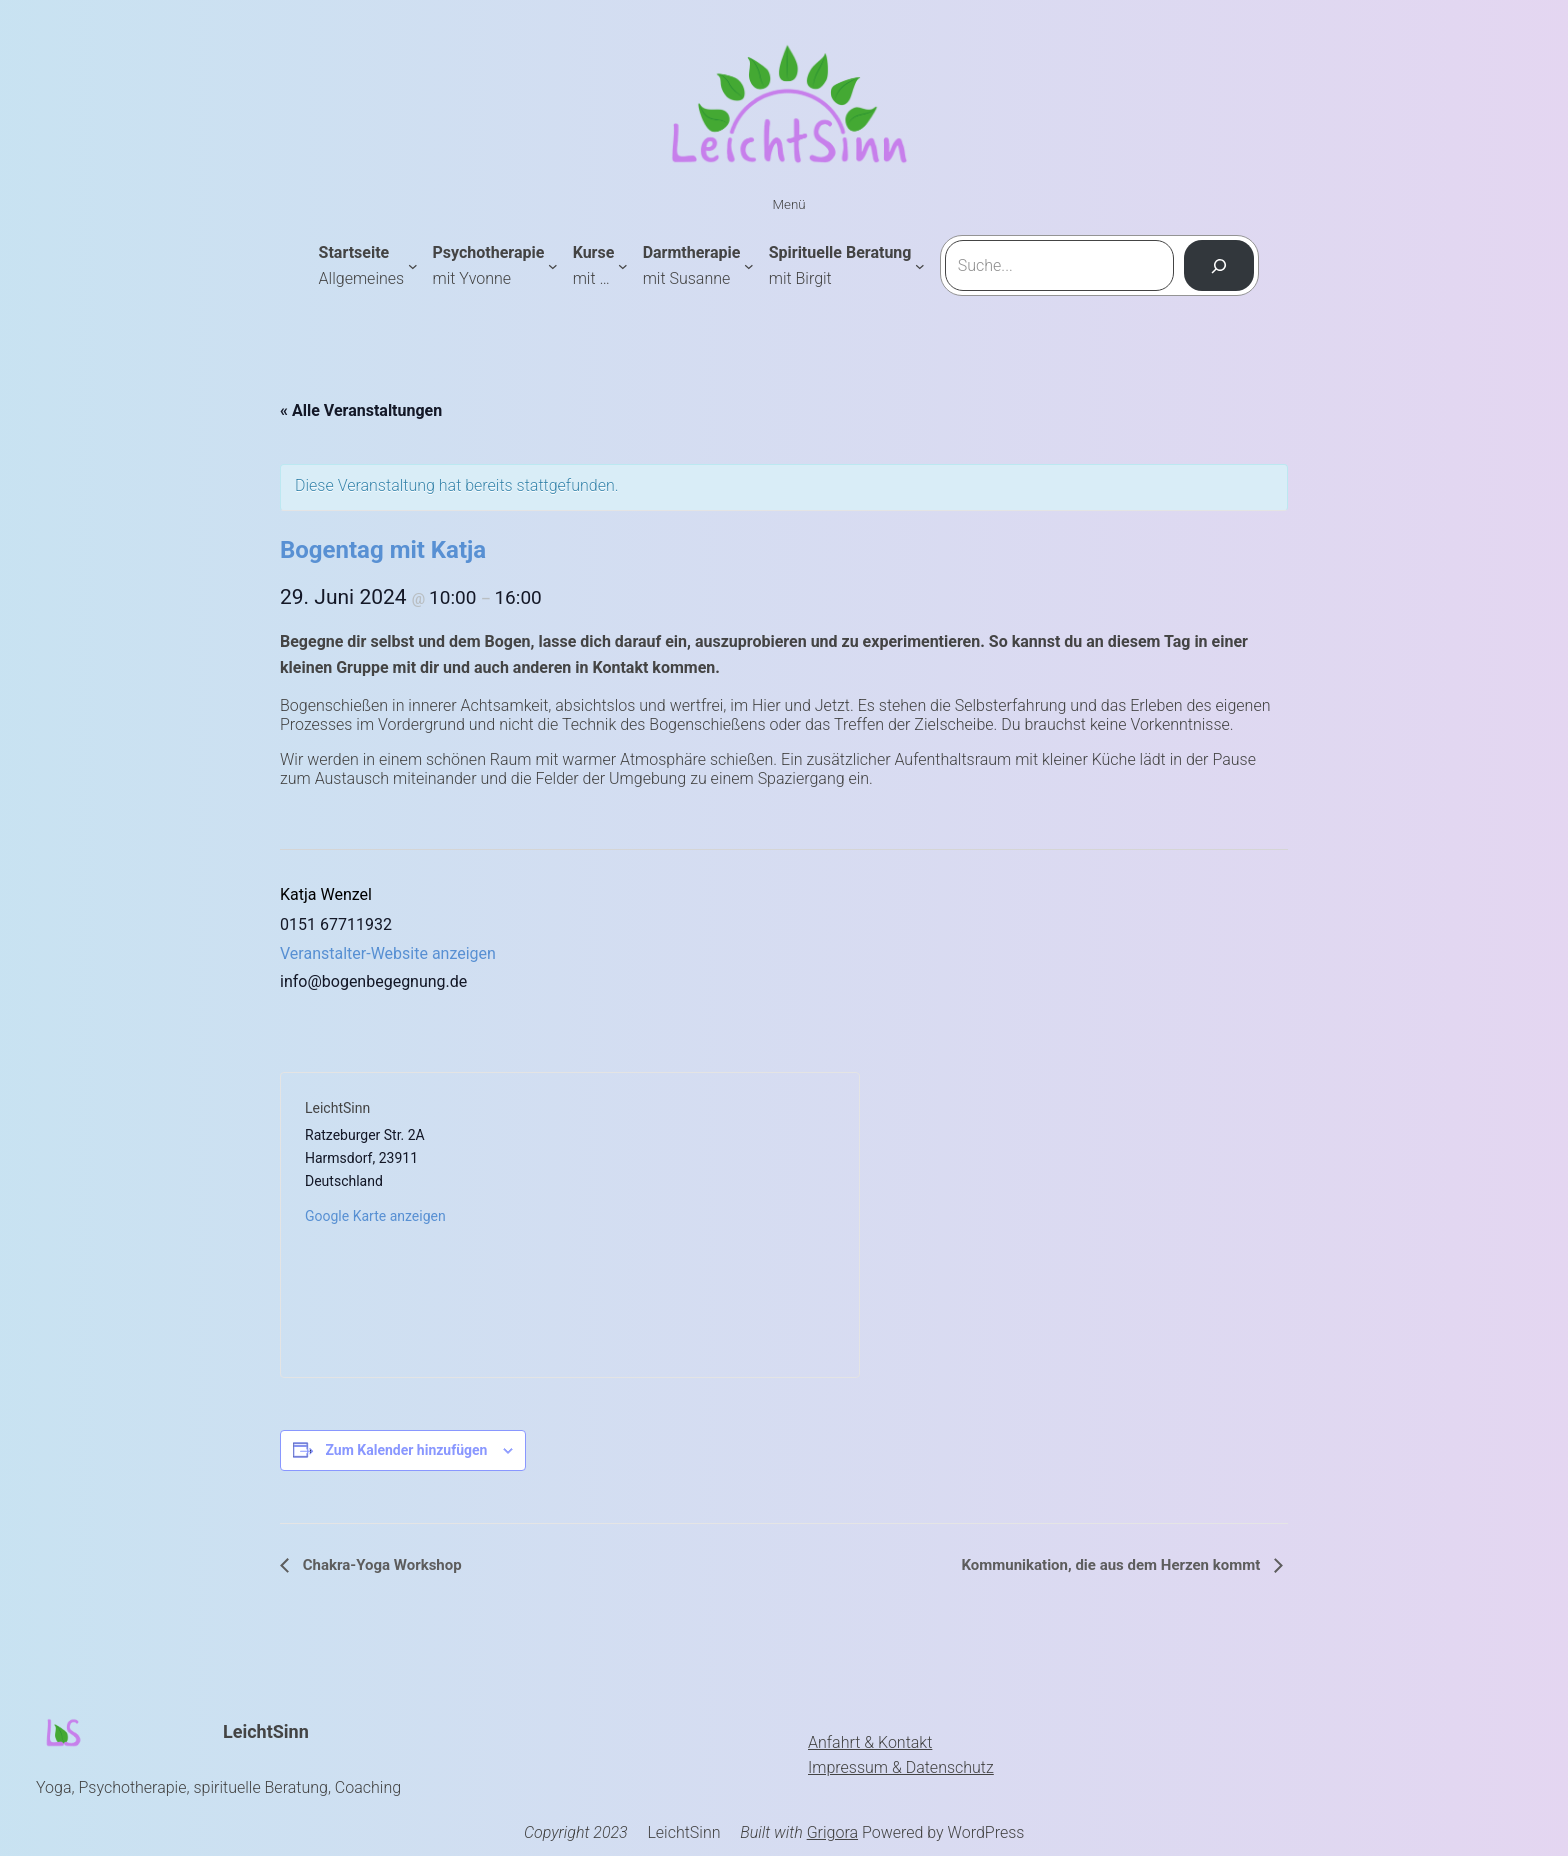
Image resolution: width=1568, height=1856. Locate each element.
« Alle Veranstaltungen (361, 410)
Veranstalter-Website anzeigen (388, 953)
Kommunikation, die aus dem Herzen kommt (1112, 1565)
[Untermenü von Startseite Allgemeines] (413, 266)
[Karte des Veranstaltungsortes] (702, 1225)
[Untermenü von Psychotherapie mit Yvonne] (553, 266)
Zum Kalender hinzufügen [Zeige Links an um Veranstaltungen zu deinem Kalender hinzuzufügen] (406, 1450)
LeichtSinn (266, 1731)
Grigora (832, 1832)
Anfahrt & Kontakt (870, 1742)
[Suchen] (1219, 266)
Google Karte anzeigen (375, 1216)
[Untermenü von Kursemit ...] (623, 266)
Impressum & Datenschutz (901, 1767)
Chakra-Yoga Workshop (380, 1565)
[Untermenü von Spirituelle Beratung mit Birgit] (920, 266)
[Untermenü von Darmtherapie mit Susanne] (749, 266)
